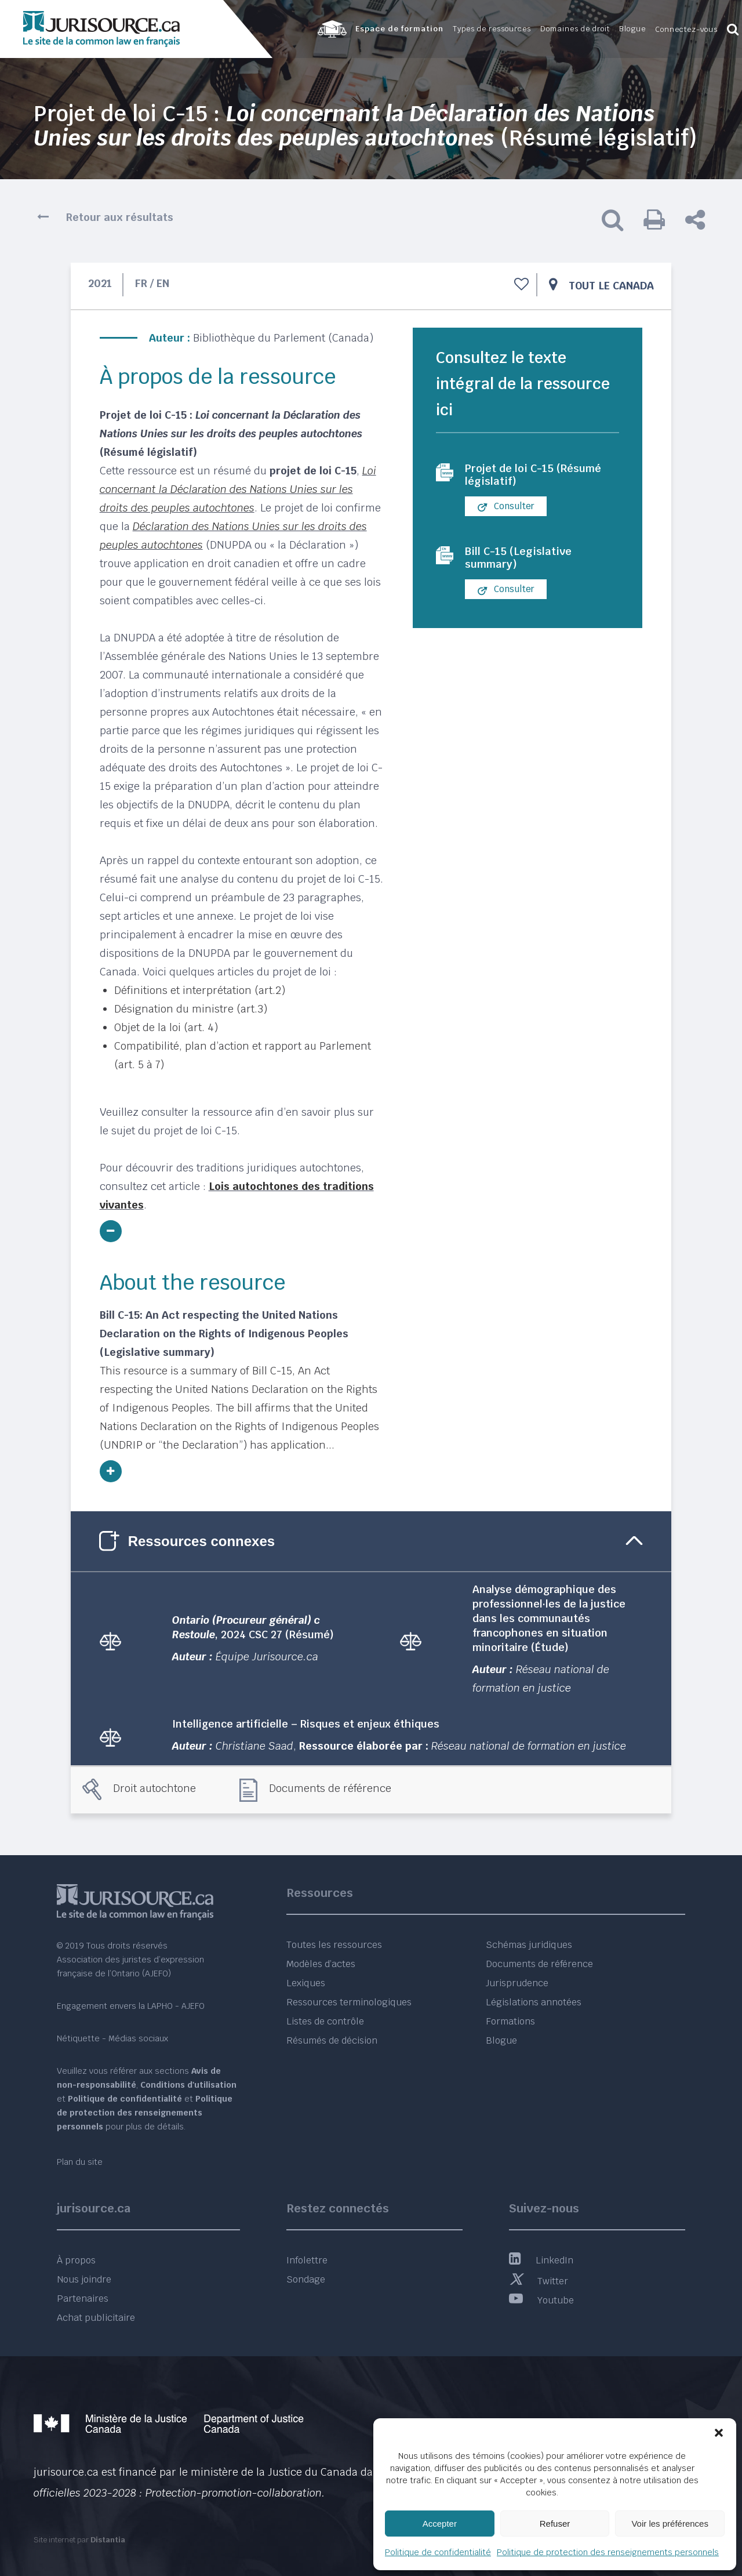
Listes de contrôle (325, 2021)
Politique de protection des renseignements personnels (608, 2552)
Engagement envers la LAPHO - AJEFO (131, 2006)
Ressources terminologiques (349, 2002)
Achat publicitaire (96, 2318)
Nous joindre (84, 2279)
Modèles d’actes (320, 1964)
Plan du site (80, 2162)
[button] (719, 2433)
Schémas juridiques (529, 1945)
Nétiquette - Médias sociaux (112, 2038)
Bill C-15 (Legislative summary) (521, 561)
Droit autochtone (154, 1788)
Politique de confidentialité (438, 2552)
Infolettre (307, 2260)
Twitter (538, 2281)
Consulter (505, 509)
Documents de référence (330, 1788)
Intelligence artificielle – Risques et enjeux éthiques (305, 1723)
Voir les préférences (669, 2523)
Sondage (305, 2279)
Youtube (541, 2300)
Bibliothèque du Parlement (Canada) (283, 337)
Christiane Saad (254, 1746)
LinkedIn (541, 2260)
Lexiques (305, 1983)
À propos (76, 2260)
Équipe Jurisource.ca (267, 1656)
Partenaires (82, 2298)
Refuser (555, 2523)
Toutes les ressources (334, 1945)
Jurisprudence (517, 1983)
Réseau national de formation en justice (528, 1746)
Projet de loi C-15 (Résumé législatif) (539, 476)
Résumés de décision (331, 2040)
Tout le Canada (611, 285)
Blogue (501, 2040)
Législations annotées (533, 2002)
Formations (510, 2021)
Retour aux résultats (119, 217)
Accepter (440, 2523)
